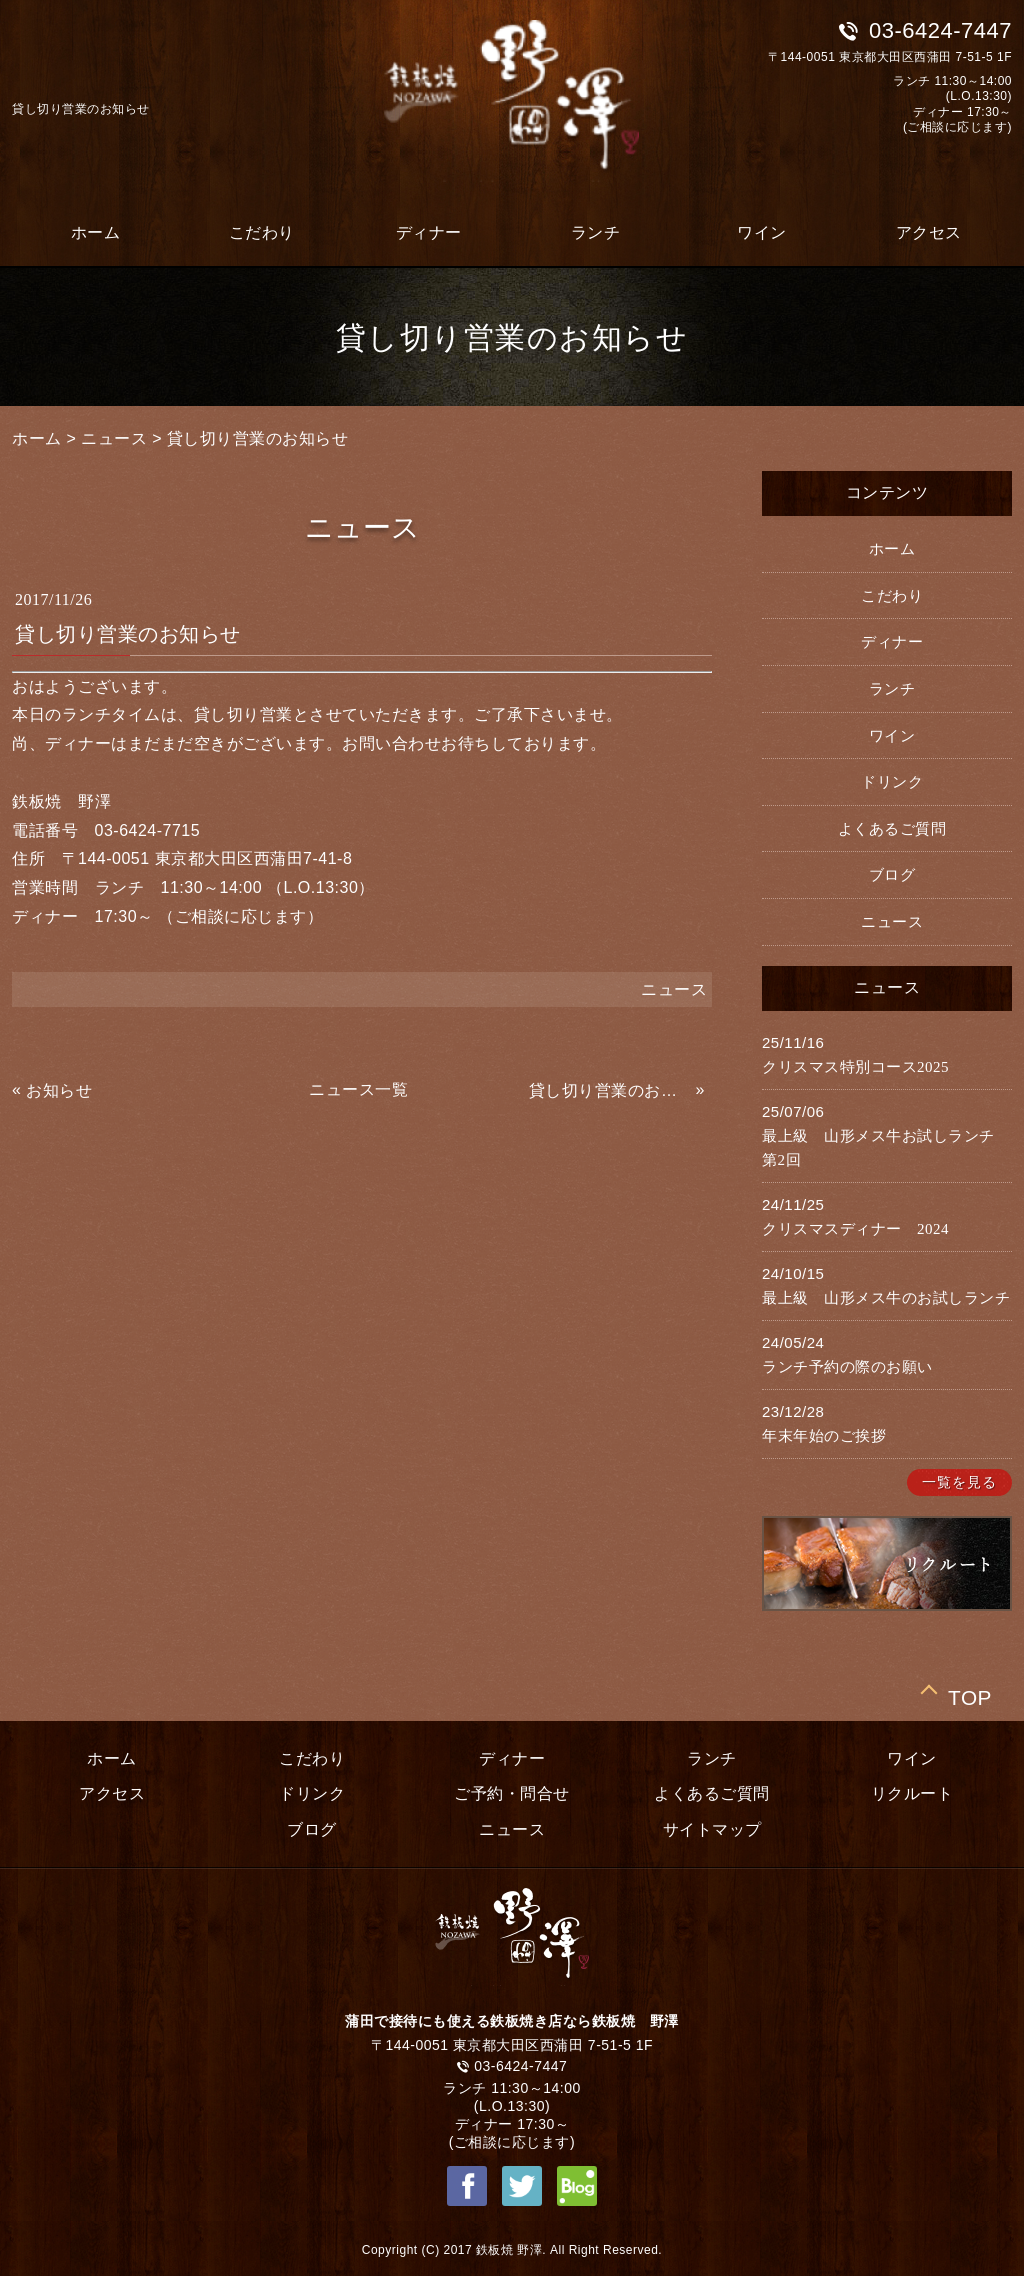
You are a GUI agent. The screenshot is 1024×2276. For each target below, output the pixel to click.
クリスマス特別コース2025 (855, 1067)
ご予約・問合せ (512, 1793)
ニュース (114, 438)
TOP (970, 1693)
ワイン (762, 232)
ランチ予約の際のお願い (847, 1367)
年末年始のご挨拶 (824, 1436)
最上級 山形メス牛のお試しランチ (886, 1298)
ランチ (596, 232)
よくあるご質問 (892, 828)
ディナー (429, 232)
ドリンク (892, 781)
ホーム (96, 232)
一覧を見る (959, 1482)
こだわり (262, 232)
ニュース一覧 (358, 1089)
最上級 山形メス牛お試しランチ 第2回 (886, 1148)
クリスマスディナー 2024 (855, 1229)
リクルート (912, 1793)
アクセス (929, 232)
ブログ (892, 874)
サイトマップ (712, 1829)
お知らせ (59, 1090)
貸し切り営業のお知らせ (258, 438)
